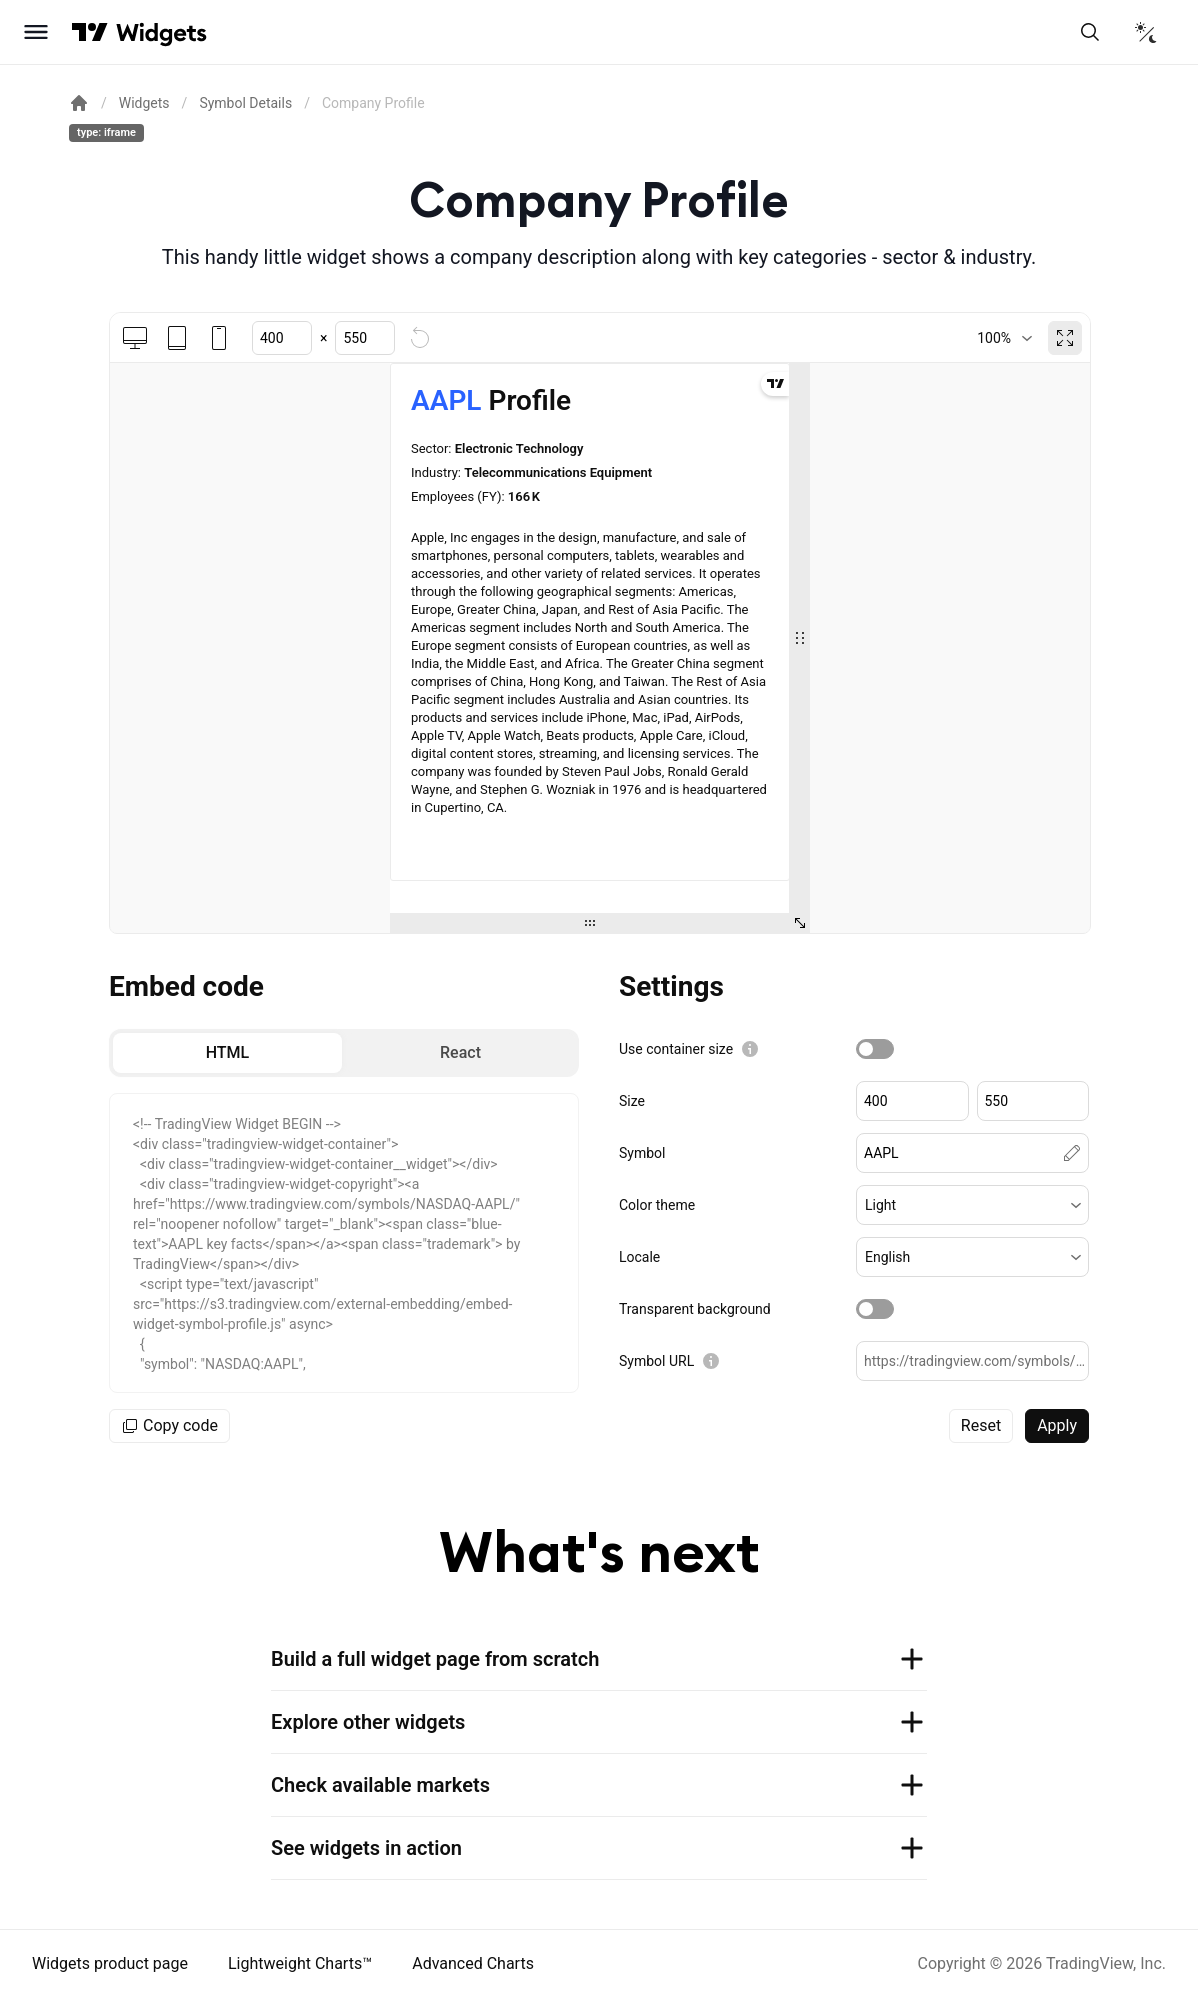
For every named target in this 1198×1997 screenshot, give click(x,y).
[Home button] (161, 32)
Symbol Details (245, 103)
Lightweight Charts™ (300, 1963)
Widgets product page (110, 1963)
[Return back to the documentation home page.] (79, 103)
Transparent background (695, 1309)
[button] (972, 1205)
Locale (639, 1257)
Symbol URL (656, 1361)
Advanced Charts (473, 1963)
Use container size (676, 1049)
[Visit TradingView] (90, 32)
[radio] (227, 1053)
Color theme (657, 1205)
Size (632, 1101)
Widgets (144, 103)
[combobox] (1004, 338)
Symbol (642, 1153)
